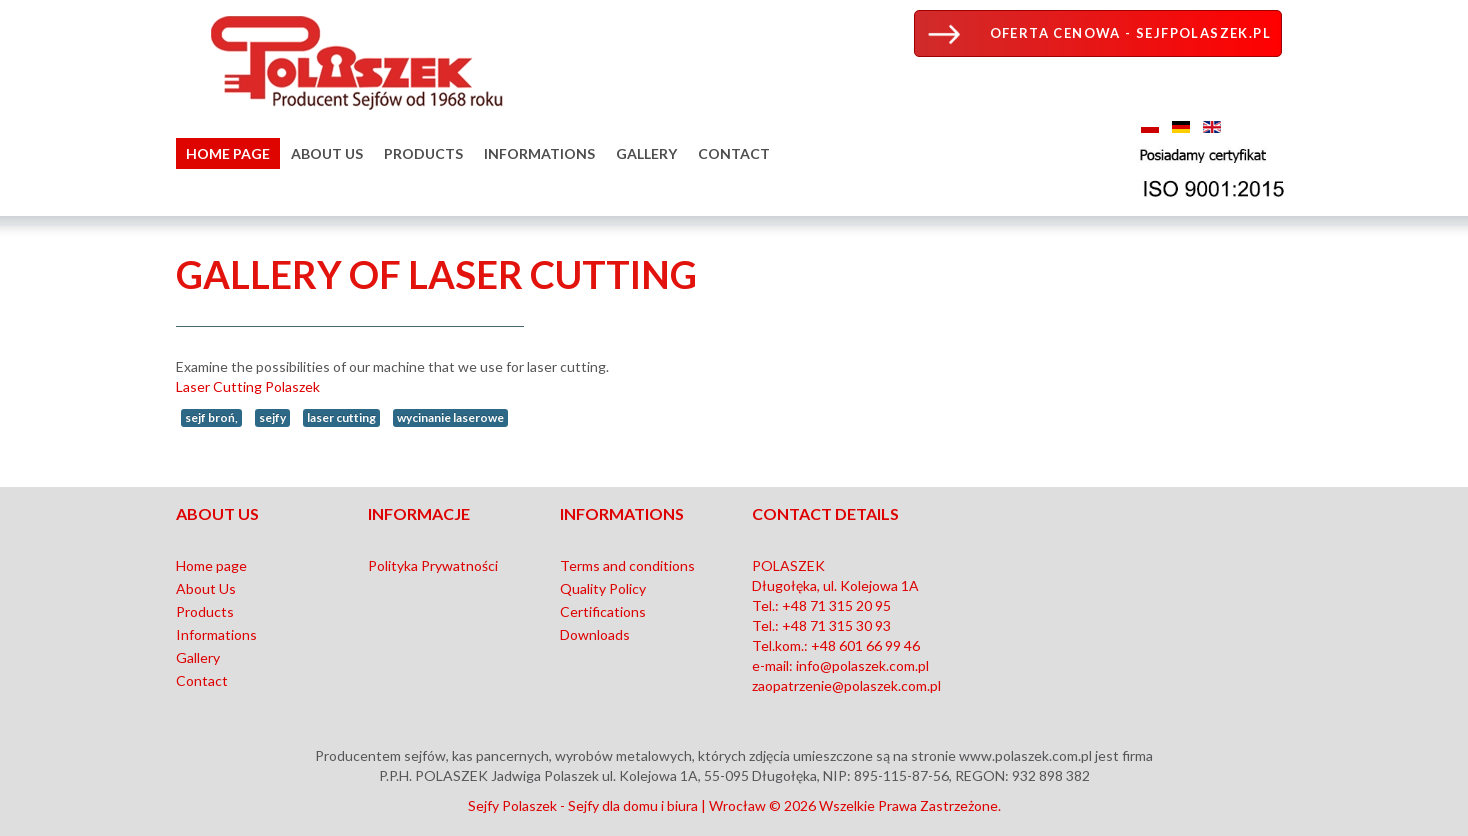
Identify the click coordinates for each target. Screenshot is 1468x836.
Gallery (646, 153)
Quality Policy (603, 588)
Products (423, 153)
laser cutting (341, 417)
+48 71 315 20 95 (836, 605)
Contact (734, 153)
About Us (327, 153)
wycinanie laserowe (450, 417)
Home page (228, 153)
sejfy (272, 417)
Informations (539, 153)
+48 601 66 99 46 (865, 645)
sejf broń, (211, 417)
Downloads (595, 634)
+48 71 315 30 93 (836, 625)
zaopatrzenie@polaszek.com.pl (846, 685)
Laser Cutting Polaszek (248, 386)
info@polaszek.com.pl (862, 665)
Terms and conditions (627, 565)
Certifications (603, 611)
